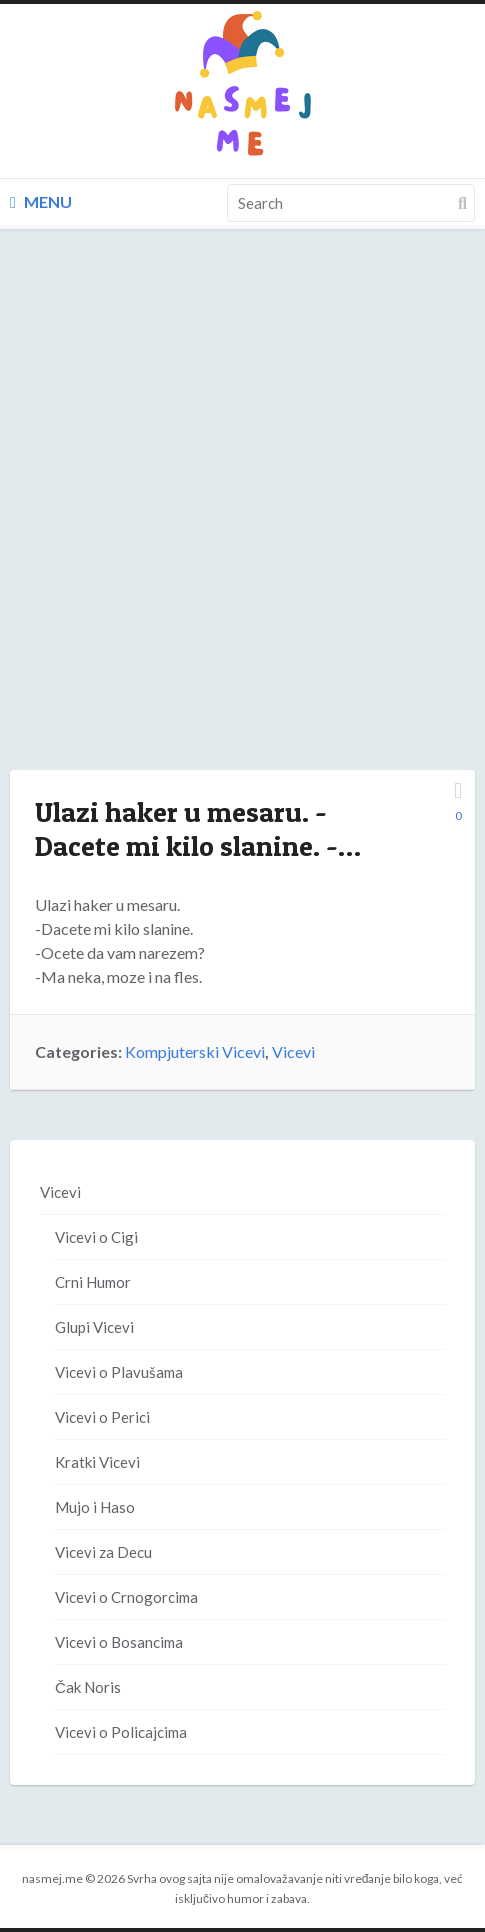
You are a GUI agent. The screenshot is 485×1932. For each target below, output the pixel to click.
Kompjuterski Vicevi (195, 1051)
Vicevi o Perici (102, 1417)
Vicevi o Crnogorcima (126, 1597)
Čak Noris (88, 1687)
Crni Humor (93, 1282)
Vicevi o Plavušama (119, 1372)
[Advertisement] (242, 519)
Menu (41, 201)
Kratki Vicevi (97, 1462)
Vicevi (293, 1051)
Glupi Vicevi (94, 1327)
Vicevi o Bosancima (119, 1642)
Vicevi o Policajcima (121, 1732)
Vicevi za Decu (103, 1552)
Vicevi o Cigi (96, 1237)
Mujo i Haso (95, 1507)
